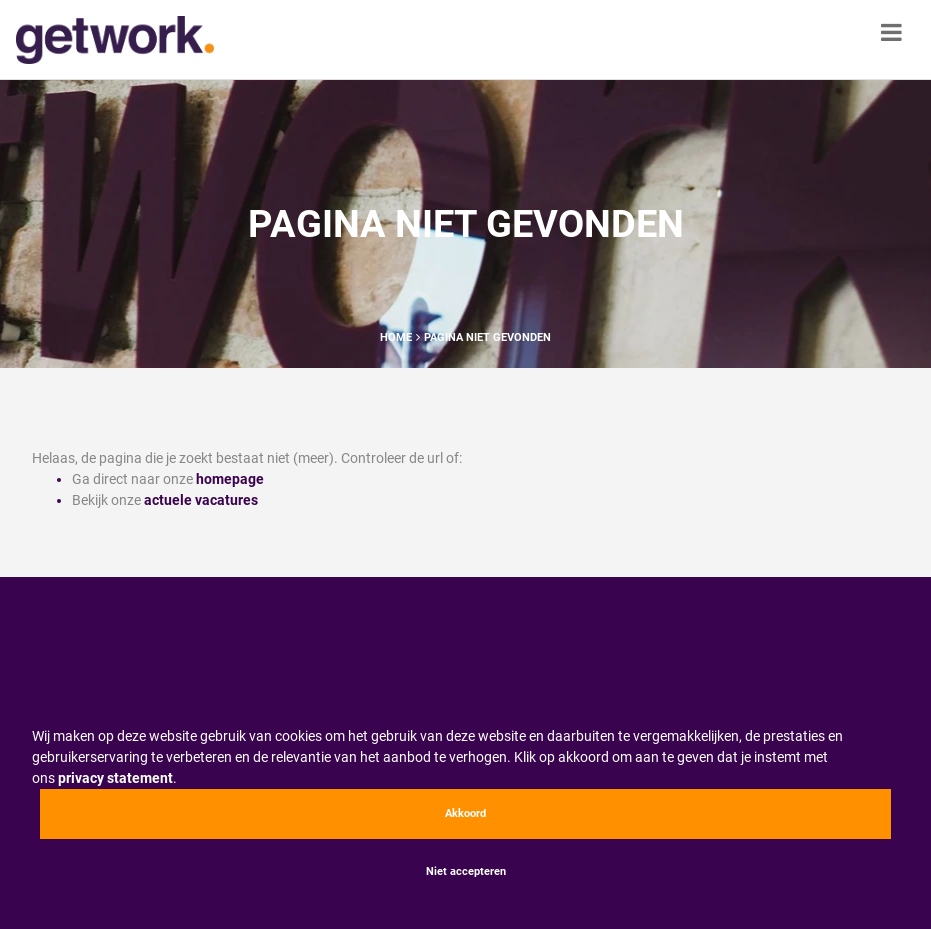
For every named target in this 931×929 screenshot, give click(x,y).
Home (396, 337)
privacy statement (115, 778)
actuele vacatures (201, 500)
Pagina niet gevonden (487, 337)
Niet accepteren (466, 871)
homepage (230, 479)
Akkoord (465, 813)
